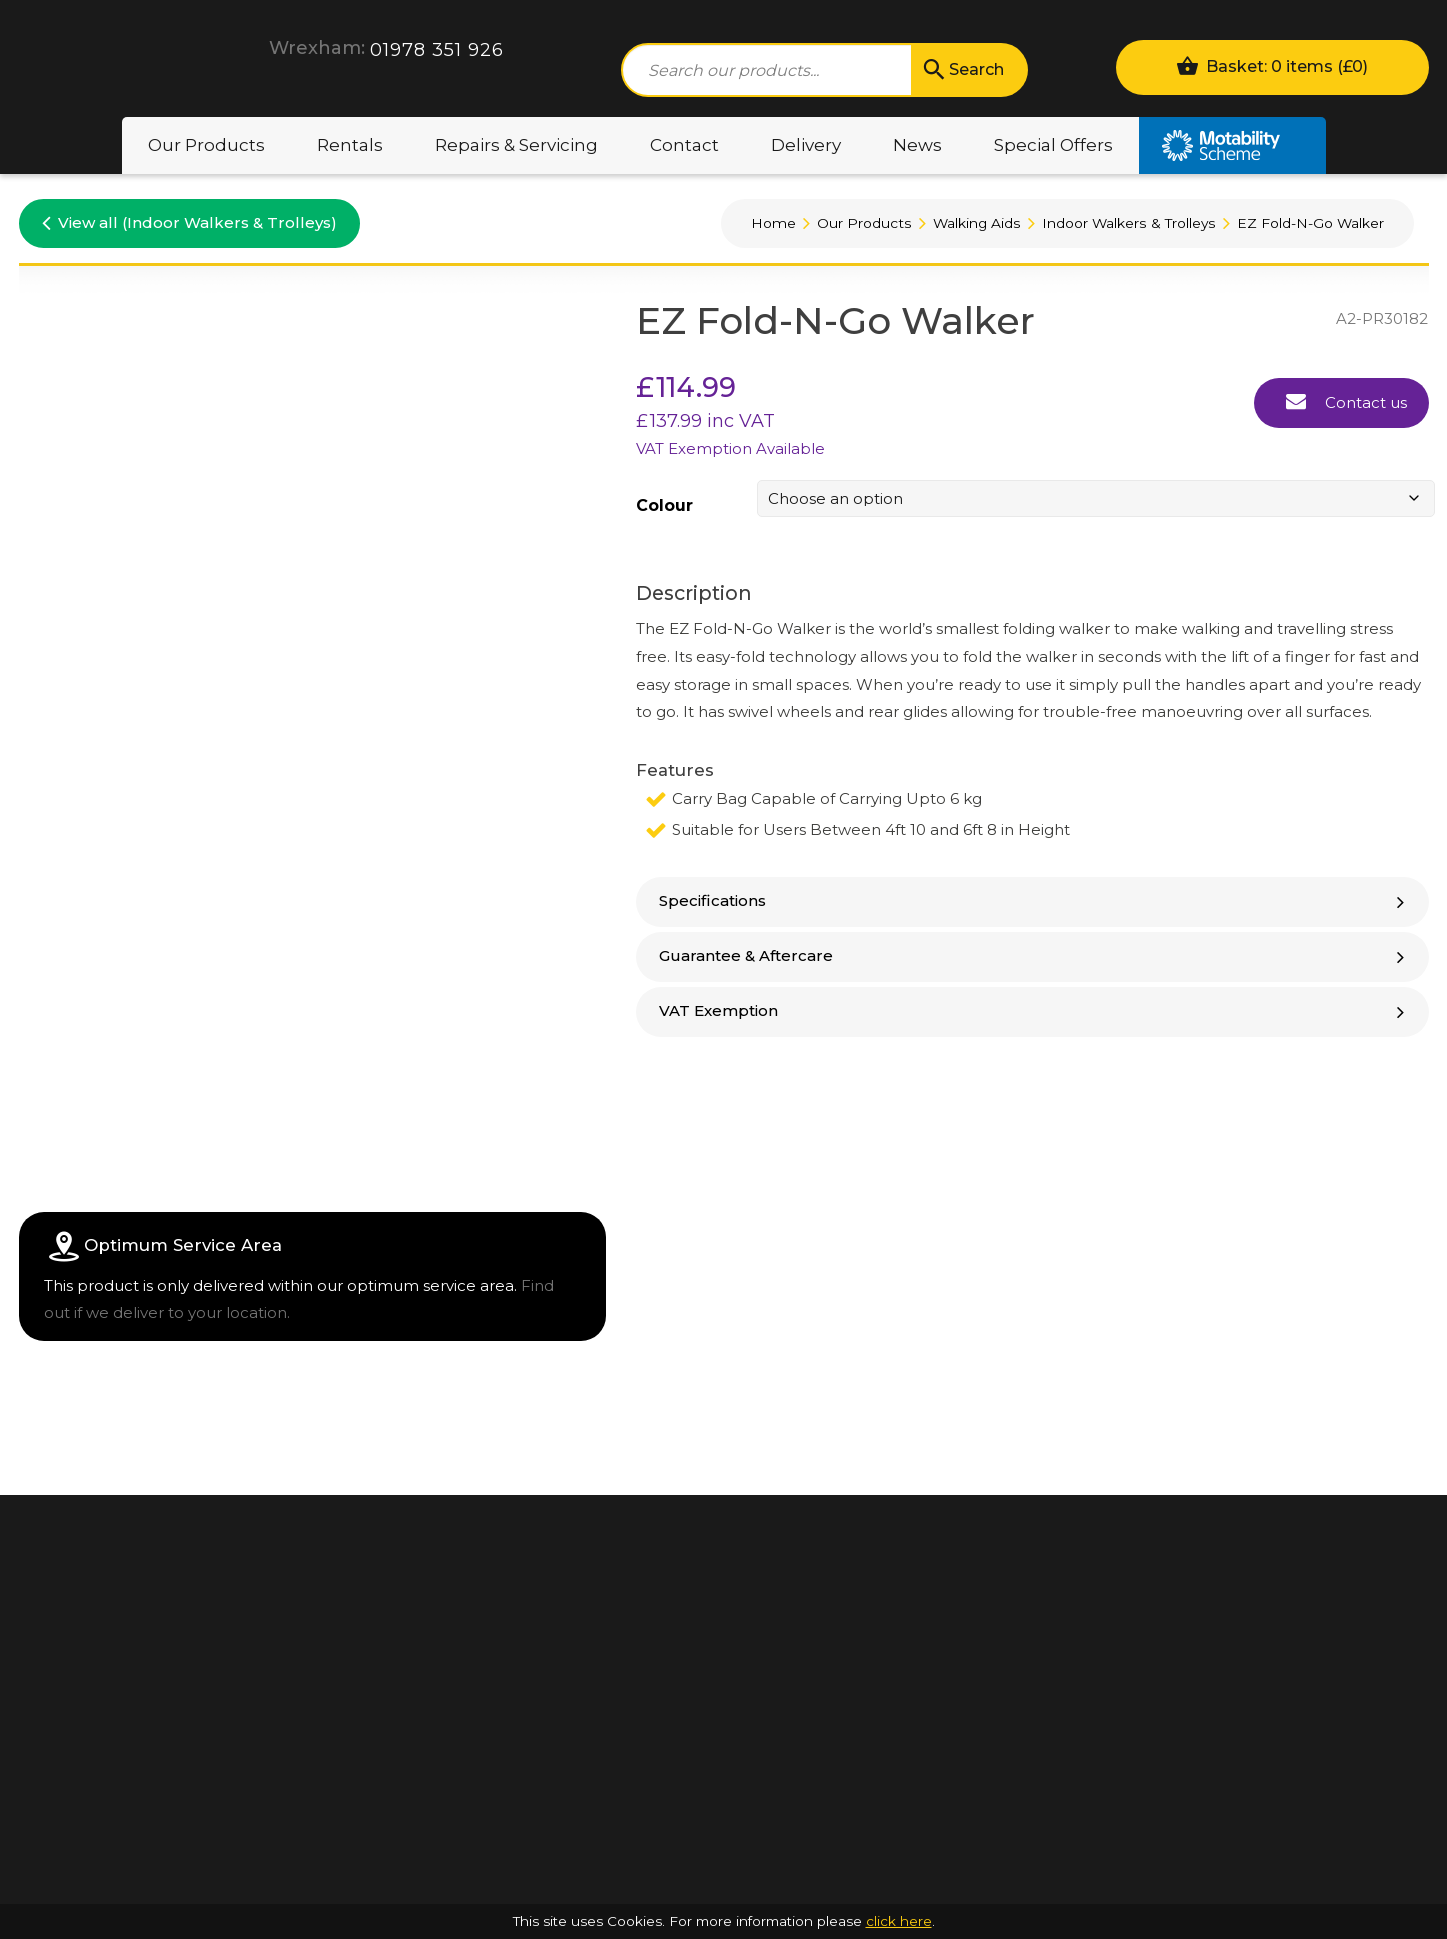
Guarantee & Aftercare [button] (1034, 955)
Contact (684, 145)
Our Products (206, 145)
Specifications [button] (1034, 900)
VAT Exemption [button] (1034, 1010)
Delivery (806, 145)
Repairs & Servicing (516, 145)
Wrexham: (317, 48)
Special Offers (1053, 145)
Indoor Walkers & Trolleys (1129, 223)
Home (773, 223)
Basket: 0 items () (1272, 65)
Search (962, 70)
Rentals (350, 145)
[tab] (1032, 902)
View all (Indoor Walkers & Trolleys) (189, 222)
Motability (1232, 145)
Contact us (1346, 401)
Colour (664, 506)
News (917, 145)
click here (899, 1921)
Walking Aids (977, 223)
